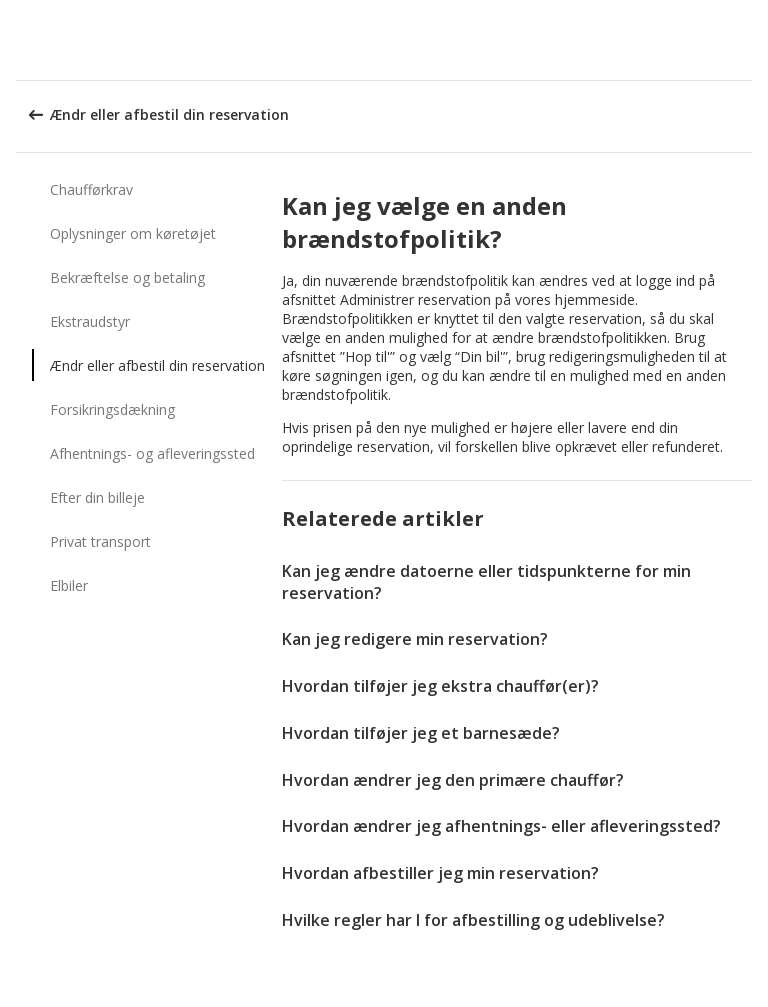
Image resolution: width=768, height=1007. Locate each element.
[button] (746, 40)
